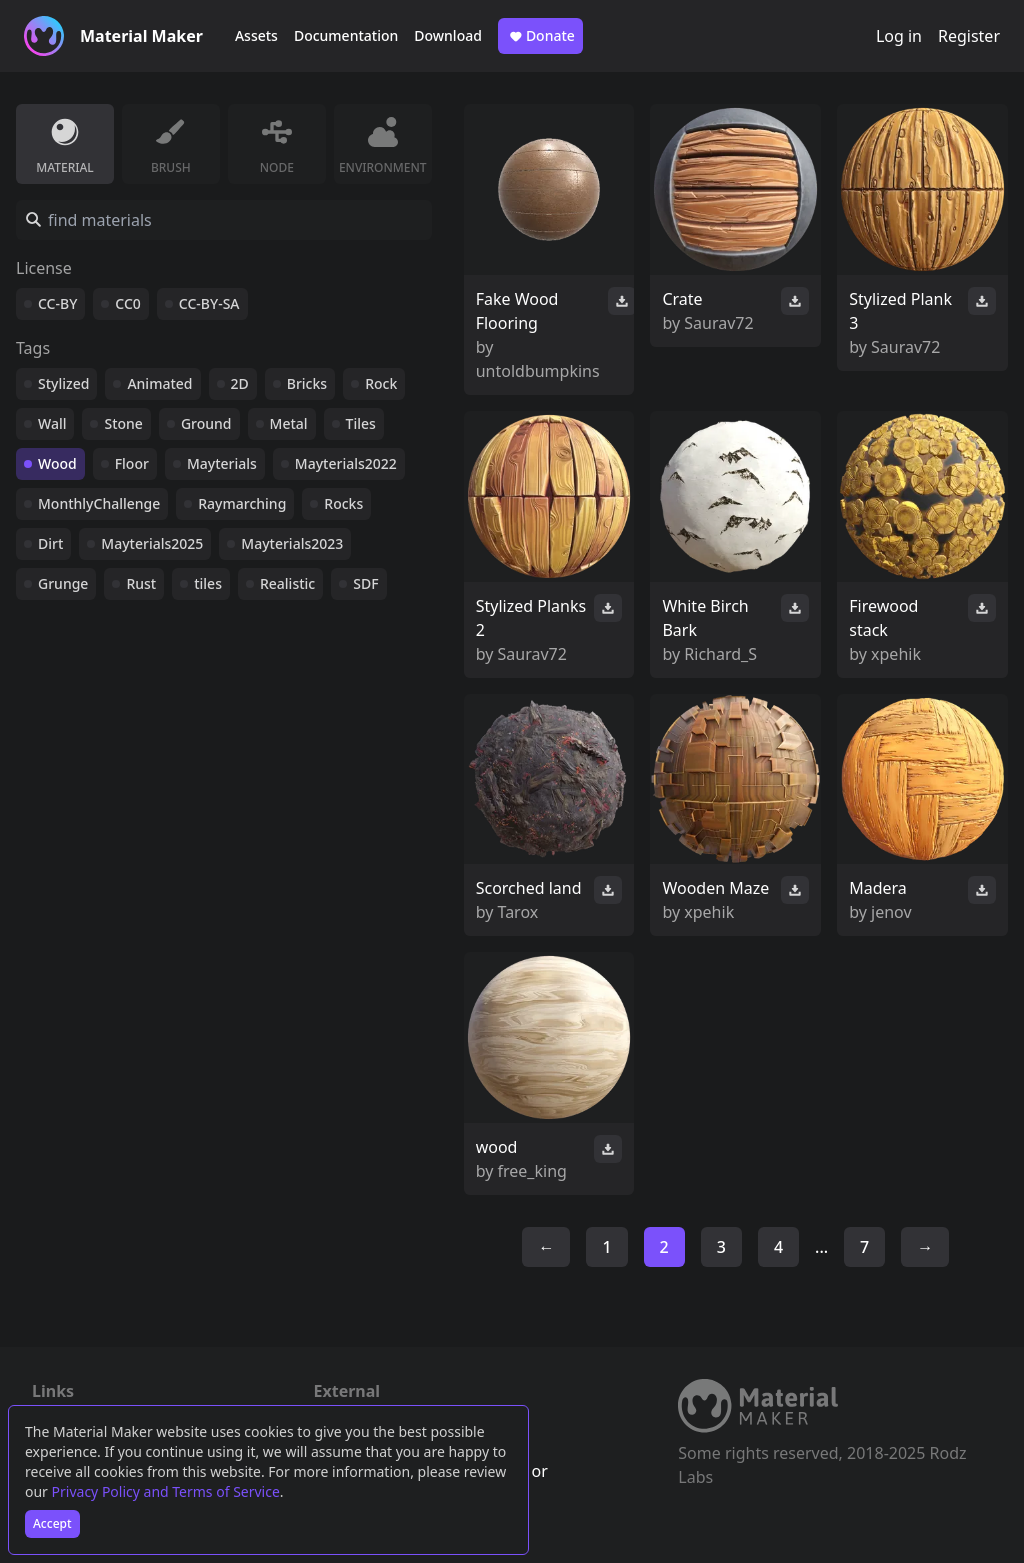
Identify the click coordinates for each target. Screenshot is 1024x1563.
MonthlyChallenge (99, 503)
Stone (123, 423)
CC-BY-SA (209, 303)
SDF (365, 583)
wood (497, 1147)
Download (448, 35)
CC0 (128, 303)
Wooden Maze (715, 888)
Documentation (346, 35)
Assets (256, 35)
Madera (878, 888)
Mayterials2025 (152, 543)
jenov (891, 912)
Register (969, 36)
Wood (57, 463)
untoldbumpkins (538, 371)
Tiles (361, 423)
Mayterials (222, 463)
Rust (141, 583)
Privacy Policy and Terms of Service (166, 1491)
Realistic (287, 583)
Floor (132, 463)
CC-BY (57, 303)
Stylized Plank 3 (900, 311)
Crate (682, 299)
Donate (540, 36)
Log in (899, 36)
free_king (532, 1171)
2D (240, 383)
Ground (206, 423)
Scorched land (529, 888)
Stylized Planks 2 (531, 618)
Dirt (50, 543)
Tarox (518, 912)
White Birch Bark (705, 618)
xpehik (896, 654)
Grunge (63, 583)
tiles (208, 583)
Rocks (343, 503)
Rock (381, 383)
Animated (159, 383)
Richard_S (720, 654)
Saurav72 (718, 323)
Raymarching (242, 503)
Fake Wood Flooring (517, 311)
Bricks (307, 383)
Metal (289, 423)
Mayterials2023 (292, 543)
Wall (52, 423)
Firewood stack (883, 618)
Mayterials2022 (346, 463)
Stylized (63, 383)
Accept (52, 1523)
